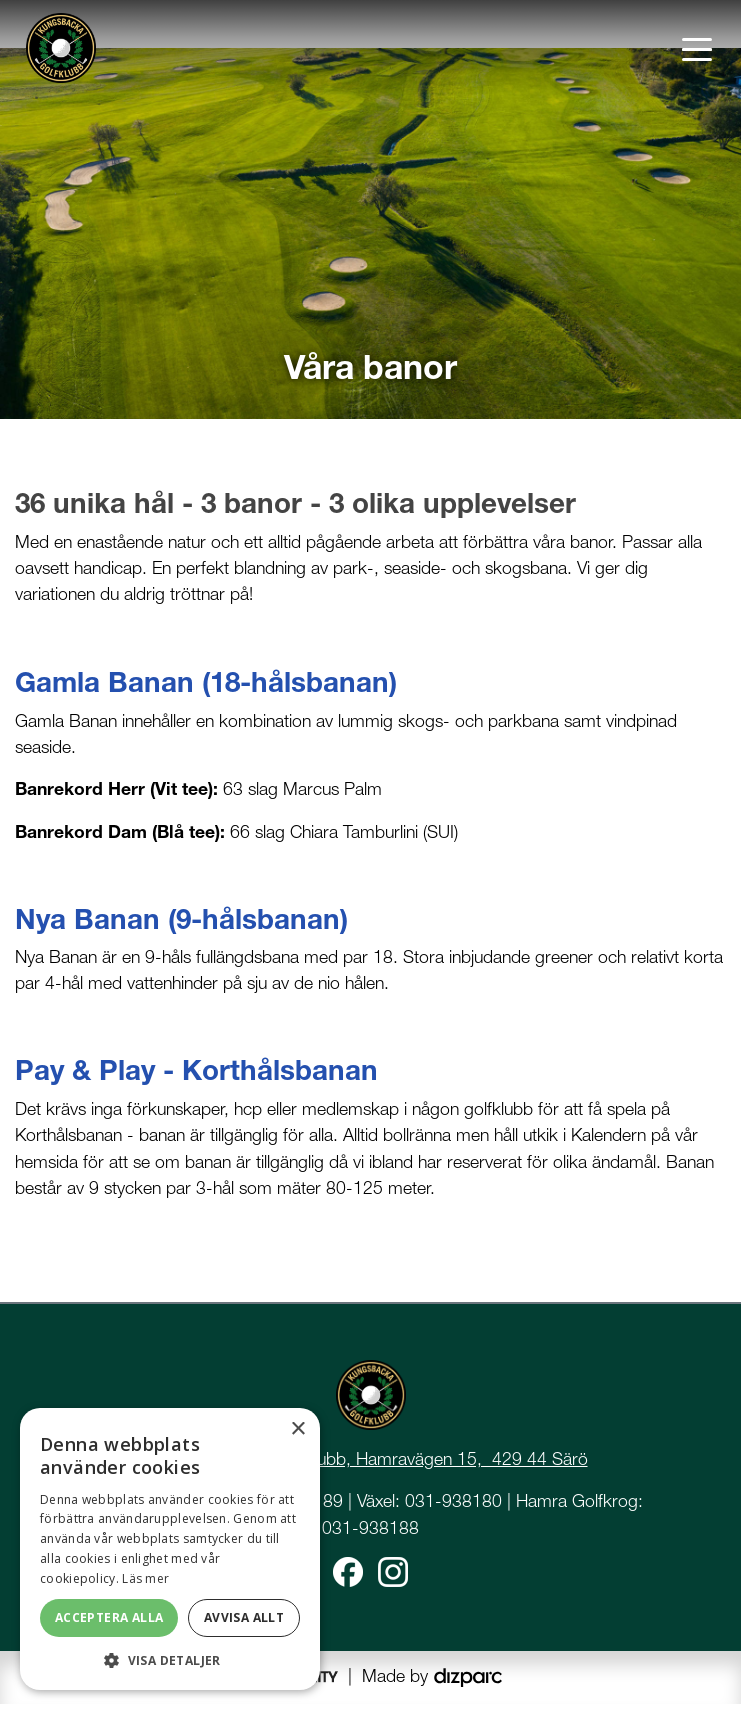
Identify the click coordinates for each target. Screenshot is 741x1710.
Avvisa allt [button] (244, 1617)
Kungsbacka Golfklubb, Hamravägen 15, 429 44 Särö (382, 1463)
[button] (170, 1660)
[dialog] (170, 1549)
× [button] (297, 1429)
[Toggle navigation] (697, 48)
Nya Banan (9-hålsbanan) (181, 924)
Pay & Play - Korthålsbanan (196, 1076)
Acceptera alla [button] (109, 1617)
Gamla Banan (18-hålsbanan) (206, 688)
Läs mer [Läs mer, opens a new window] (145, 1578)
